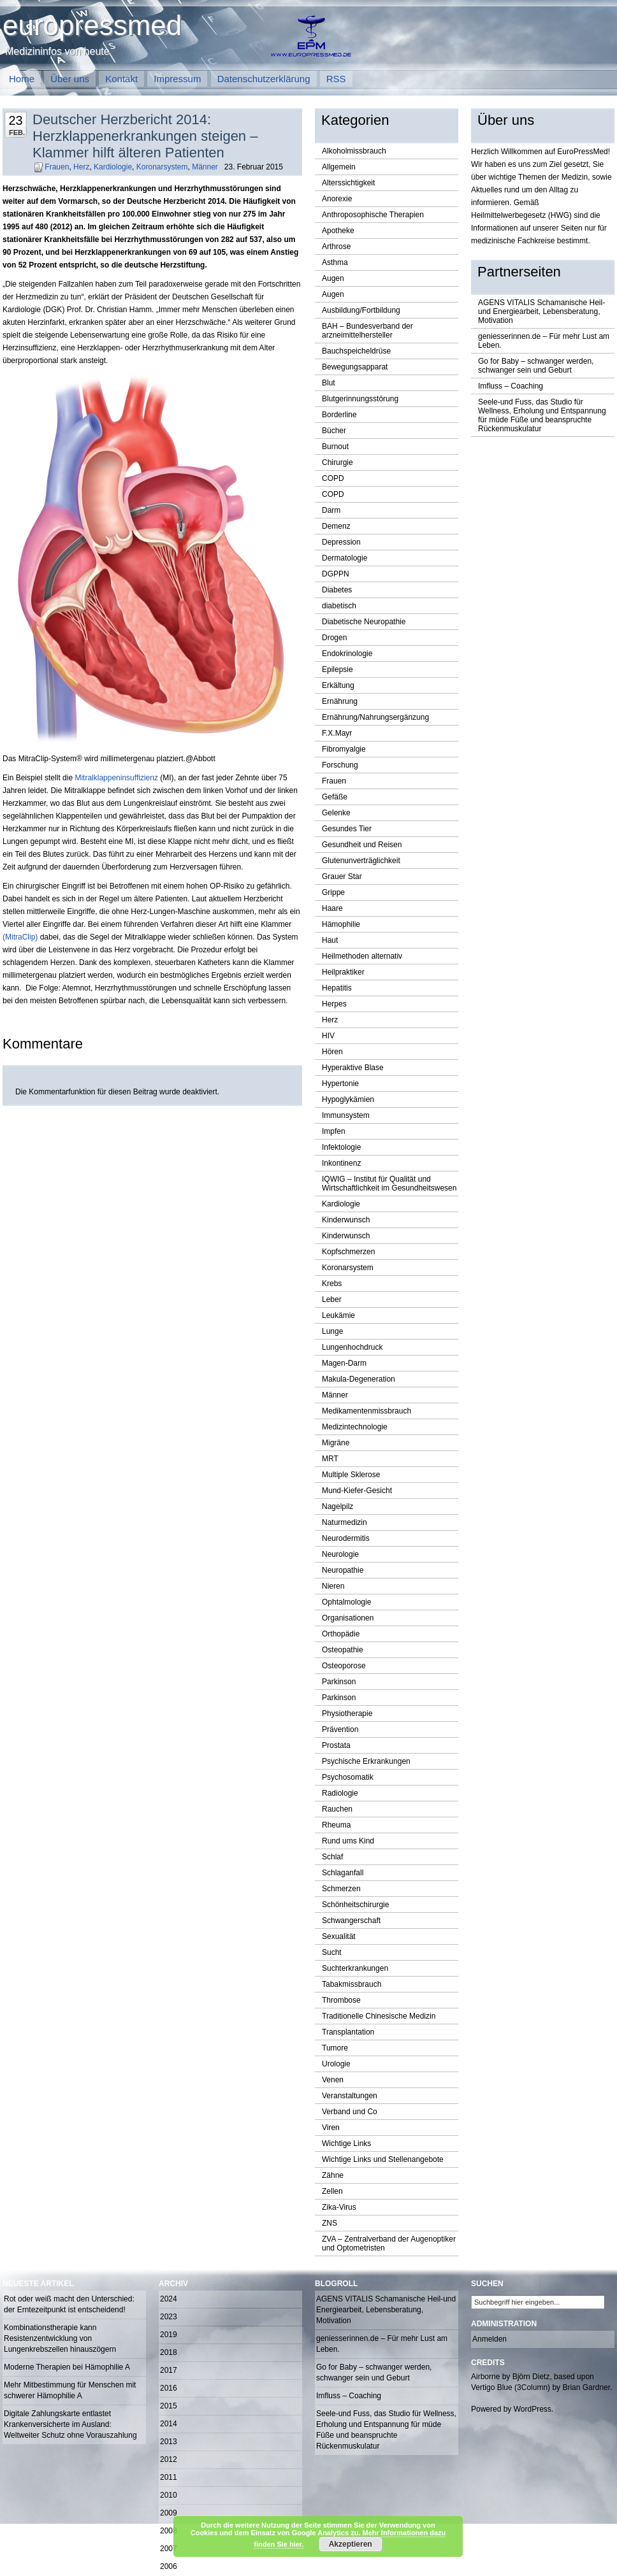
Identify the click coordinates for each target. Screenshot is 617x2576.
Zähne (333, 2175)
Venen (333, 2079)
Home (21, 78)
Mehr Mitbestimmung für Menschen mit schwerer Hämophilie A (70, 2390)
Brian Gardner (586, 2387)
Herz (81, 166)
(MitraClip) (20, 937)
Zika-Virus (339, 2207)
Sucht (332, 1952)
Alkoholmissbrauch (354, 151)
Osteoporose (344, 1665)
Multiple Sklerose (351, 1474)
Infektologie (341, 1147)
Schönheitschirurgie (355, 1904)
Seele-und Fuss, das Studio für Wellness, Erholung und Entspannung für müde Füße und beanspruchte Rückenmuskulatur (542, 415)
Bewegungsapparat (355, 366)
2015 (168, 2405)
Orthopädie (340, 1633)
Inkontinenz (341, 1163)
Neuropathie (342, 1570)
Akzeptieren (350, 2544)
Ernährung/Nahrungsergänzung (375, 717)
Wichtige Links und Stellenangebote (383, 2159)
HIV (328, 1035)
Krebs (332, 1283)
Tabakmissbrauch (351, 1984)
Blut (328, 382)
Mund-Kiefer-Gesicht (357, 1490)
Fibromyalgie (344, 749)
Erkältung (338, 685)
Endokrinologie (347, 653)
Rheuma (336, 1825)
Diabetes (337, 589)
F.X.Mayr (337, 733)
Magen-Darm (344, 1363)
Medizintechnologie (355, 1426)
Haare (332, 908)
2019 (168, 2334)
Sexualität (339, 1936)
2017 (168, 2370)
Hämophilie (341, 924)
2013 (168, 2441)
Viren (331, 2127)
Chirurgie (337, 462)
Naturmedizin (344, 1522)
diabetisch (339, 605)
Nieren (333, 1586)
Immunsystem (346, 1115)
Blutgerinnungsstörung (360, 398)
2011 (168, 2477)
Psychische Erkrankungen (366, 1761)
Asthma (335, 262)
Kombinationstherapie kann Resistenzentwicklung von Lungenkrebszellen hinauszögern (60, 2338)
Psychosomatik (348, 1777)
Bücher (334, 430)
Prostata (336, 1745)
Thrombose (341, 2000)
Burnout (335, 446)
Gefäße (334, 796)
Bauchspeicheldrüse (356, 351)
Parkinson (339, 1681)
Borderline (339, 414)
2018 (168, 2352)
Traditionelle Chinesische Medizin (378, 2016)
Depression (341, 542)
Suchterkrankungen (355, 1968)
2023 (168, 2316)
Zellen (332, 2191)
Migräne (335, 1442)
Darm (331, 510)
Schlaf (332, 1856)
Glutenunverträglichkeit (361, 860)
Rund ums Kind (348, 1840)
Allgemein (339, 166)
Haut (330, 940)
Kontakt (121, 78)
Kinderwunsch (346, 1219)
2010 (168, 2495)
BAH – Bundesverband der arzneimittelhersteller (367, 331)
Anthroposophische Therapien (373, 214)
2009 (168, 2512)
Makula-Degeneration (358, 1379)
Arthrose (336, 246)
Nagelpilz (337, 1506)
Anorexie (337, 198)
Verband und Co (349, 2111)
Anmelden (489, 2339)
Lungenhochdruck (352, 1347)
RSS (336, 78)
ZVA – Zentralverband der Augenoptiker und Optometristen (389, 2243)
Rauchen (337, 1809)
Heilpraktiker (343, 972)
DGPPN (335, 573)
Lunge (332, 1331)
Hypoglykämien (348, 1099)
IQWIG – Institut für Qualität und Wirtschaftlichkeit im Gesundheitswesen (389, 1183)
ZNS (329, 2223)
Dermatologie (344, 558)
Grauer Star (342, 876)
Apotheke (338, 230)
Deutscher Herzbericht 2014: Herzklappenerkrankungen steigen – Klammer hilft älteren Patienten (145, 136)
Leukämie (338, 1315)
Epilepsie (337, 669)
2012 (168, 2459)
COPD (333, 478)
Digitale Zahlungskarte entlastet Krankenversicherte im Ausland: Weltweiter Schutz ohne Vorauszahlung (70, 2424)
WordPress (532, 2409)
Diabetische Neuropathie (363, 621)
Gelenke (336, 812)
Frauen (57, 166)
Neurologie (340, 1554)
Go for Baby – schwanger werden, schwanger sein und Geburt (535, 366)
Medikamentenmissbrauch (366, 1410)
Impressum (177, 78)
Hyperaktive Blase (353, 1067)
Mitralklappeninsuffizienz (116, 777)
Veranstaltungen (349, 2095)
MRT (330, 1458)
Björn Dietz (531, 2376)
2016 (168, 2388)
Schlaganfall (342, 1872)
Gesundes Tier (347, 828)
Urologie (336, 2063)
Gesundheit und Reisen (362, 844)
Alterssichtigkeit (348, 182)
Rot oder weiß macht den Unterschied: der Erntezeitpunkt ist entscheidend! (69, 2304)
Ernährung (340, 701)
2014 (168, 2423)
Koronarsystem (162, 166)
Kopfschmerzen (348, 1251)
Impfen (333, 1131)
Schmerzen (341, 1888)
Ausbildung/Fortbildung (361, 310)
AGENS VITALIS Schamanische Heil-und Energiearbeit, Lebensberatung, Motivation (541, 311)
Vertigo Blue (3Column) (510, 2387)
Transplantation (348, 2032)
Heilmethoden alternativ (362, 956)
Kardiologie (113, 166)
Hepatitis (337, 988)
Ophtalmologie (346, 1602)
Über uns (69, 78)
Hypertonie (340, 1083)
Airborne (485, 2376)
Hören (332, 1051)
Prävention (340, 1729)
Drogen (334, 637)
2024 (168, 2298)
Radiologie (340, 1793)
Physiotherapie (347, 1713)
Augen (333, 278)
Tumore (335, 2047)
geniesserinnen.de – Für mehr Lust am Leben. (543, 341)
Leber (332, 1299)
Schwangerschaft (351, 1920)
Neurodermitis (346, 1538)
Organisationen (348, 1618)
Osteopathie (342, 1649)
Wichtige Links (346, 2143)
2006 (168, 2566)
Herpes (334, 1003)
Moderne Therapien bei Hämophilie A (67, 2367)
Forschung (340, 765)
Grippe (333, 892)
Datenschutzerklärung (263, 78)
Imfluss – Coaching (510, 386)
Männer (205, 166)
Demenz (336, 526)
